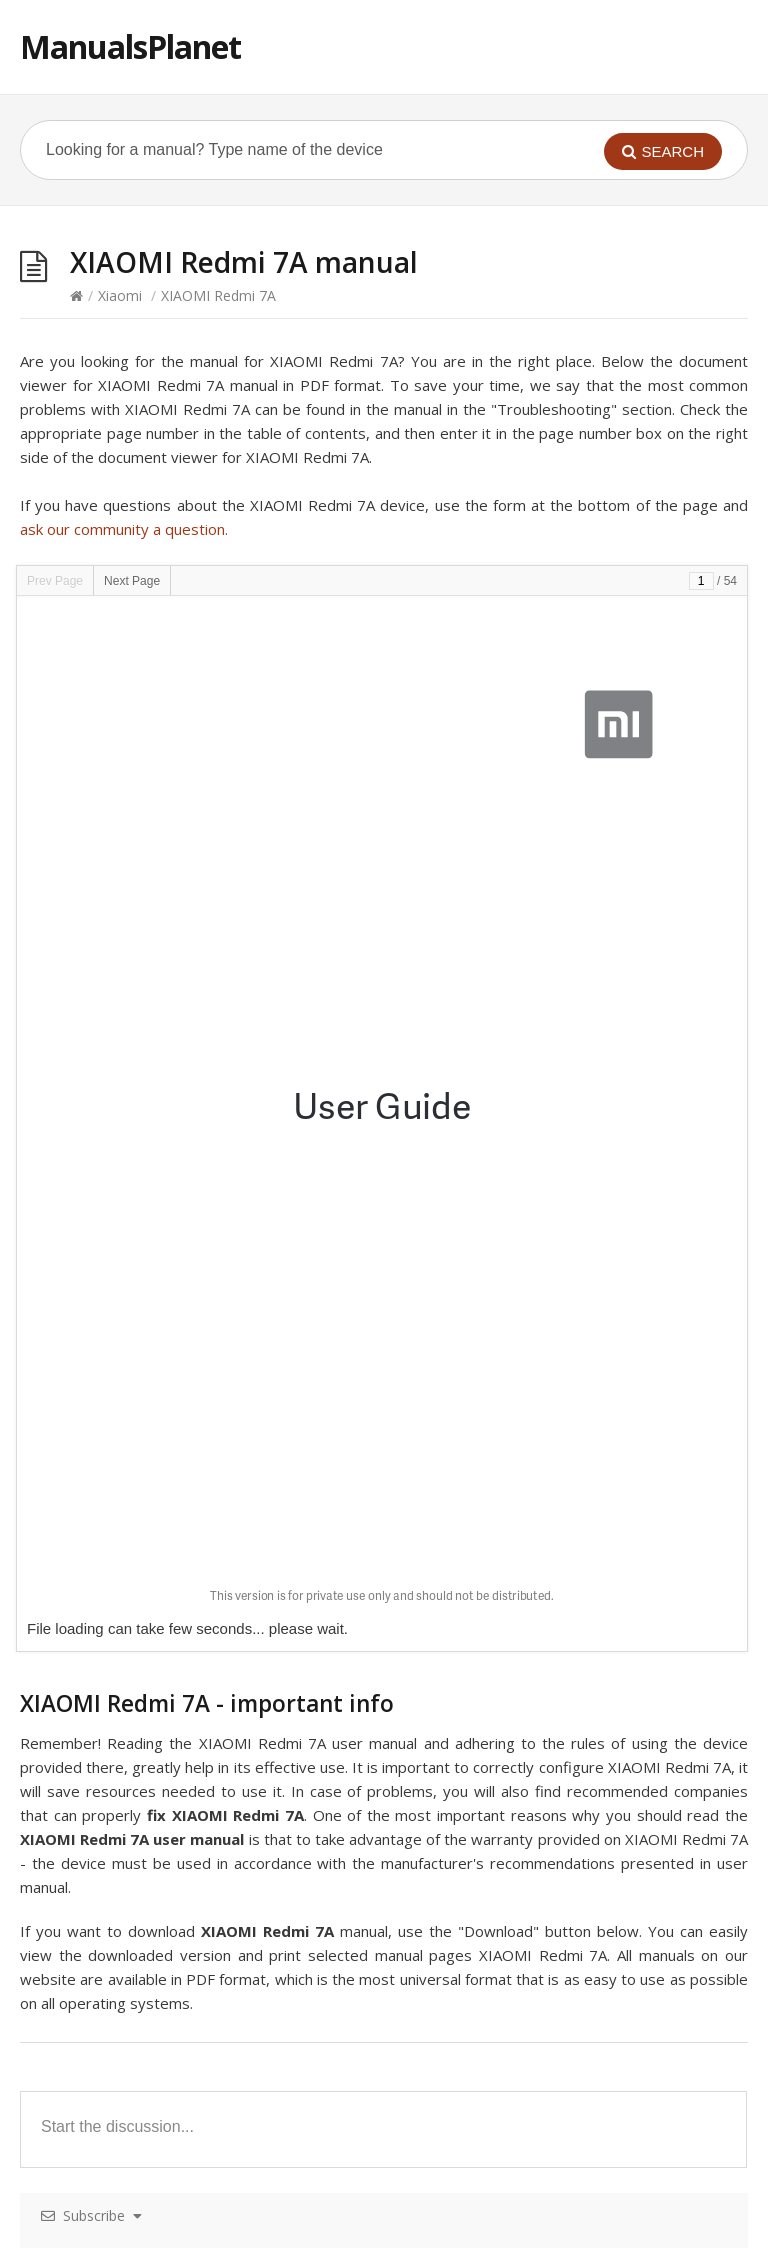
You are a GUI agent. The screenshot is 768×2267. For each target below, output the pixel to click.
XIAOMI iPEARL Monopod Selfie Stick (164, 1939)
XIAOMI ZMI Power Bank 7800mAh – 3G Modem (202, 1976)
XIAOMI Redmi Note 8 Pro (493, 2050)
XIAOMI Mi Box (457, 2013)
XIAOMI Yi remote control (491, 2087)
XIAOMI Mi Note (97, 2087)
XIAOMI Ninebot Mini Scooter (503, 1754)
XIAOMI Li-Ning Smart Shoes (137, 1569)
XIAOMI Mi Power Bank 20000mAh (157, 1791)
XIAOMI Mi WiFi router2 (484, 1939)
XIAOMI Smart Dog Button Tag (145, 1754)
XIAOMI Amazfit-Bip (108, 2013)
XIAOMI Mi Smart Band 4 (125, 1865)
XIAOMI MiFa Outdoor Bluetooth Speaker (542, 1532)
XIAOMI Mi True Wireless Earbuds (152, 1643)
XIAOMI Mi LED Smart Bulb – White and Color (192, 1458)
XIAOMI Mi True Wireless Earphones (161, 1828)
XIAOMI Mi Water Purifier (125, 2124)
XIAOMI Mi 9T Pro (102, 1902)
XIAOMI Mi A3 (89, 1532)
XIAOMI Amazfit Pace (113, 1421)
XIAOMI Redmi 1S (101, 1680)
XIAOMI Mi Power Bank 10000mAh (157, 1606)
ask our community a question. (124, 529)
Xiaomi (120, 295)
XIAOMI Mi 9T (89, 1717)
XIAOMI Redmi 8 (461, 1680)
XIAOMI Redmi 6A (465, 1791)
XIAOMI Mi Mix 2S (466, 1421)
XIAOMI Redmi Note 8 (479, 1865)
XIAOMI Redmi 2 (97, 2050)
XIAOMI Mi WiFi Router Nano (502, 2124)
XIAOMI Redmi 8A (465, 1495)
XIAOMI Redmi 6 (461, 1606)
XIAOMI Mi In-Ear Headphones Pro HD (532, 1828)
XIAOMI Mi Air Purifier (478, 1569)
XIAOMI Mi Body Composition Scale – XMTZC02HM (575, 1643)
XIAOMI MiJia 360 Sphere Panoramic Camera (553, 1902)
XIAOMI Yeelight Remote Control (150, 1495)
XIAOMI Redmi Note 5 (479, 1976)
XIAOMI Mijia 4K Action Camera (510, 1717)
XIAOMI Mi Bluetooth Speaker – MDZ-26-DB (553, 1458)
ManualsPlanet (130, 46)
